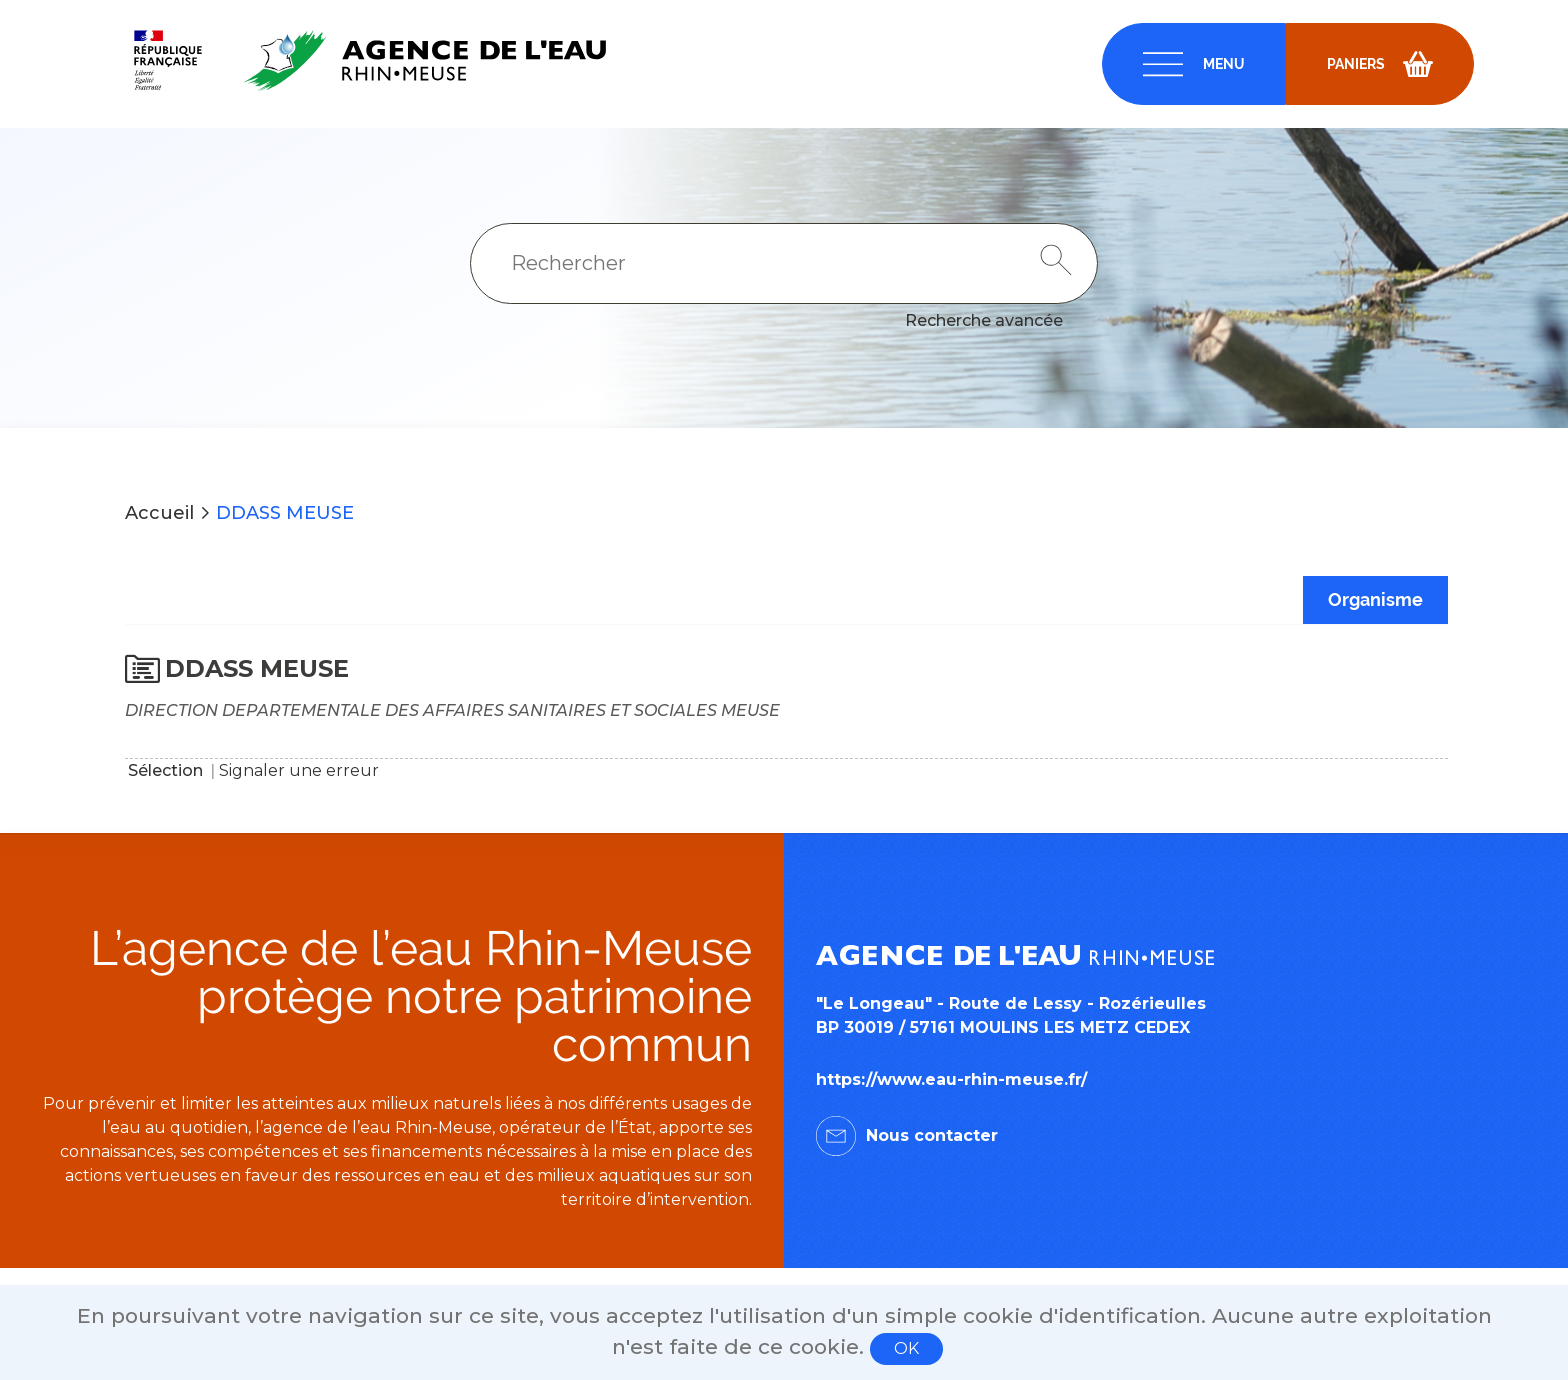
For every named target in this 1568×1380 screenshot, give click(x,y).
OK (906, 1348)
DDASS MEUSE (285, 513)
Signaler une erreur (299, 770)
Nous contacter (932, 1135)
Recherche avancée (984, 320)
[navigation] (1194, 64)
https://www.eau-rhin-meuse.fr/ (951, 1079)
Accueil (159, 513)
